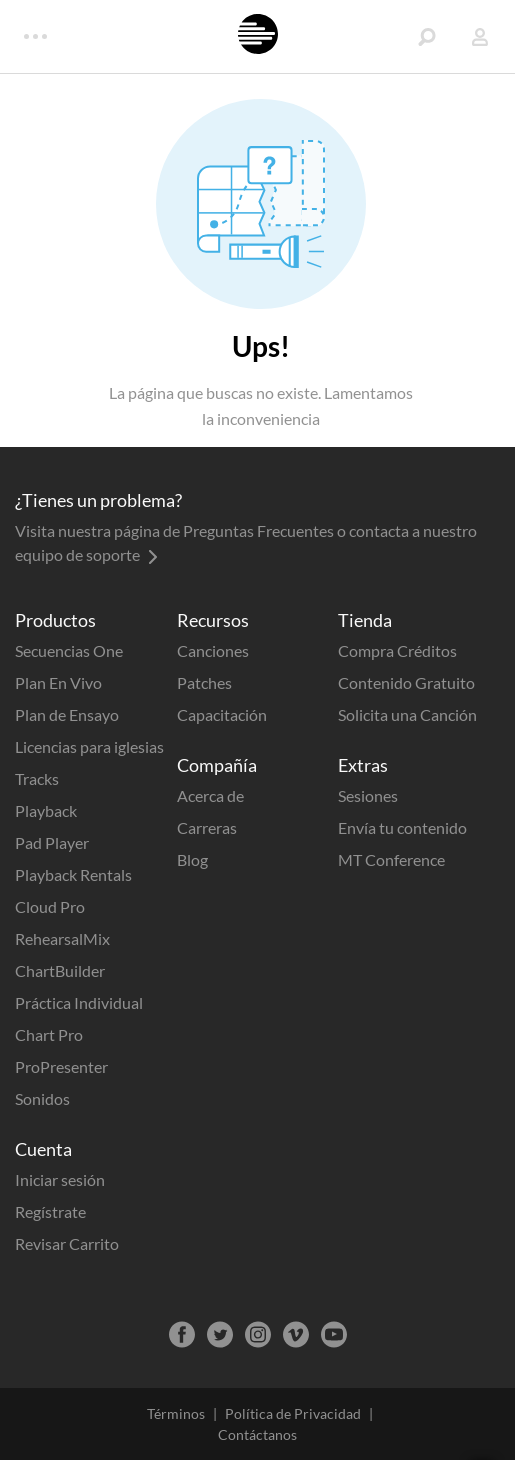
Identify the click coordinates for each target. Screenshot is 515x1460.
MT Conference (391, 859)
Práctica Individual (79, 1002)
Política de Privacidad (293, 1413)
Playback (46, 810)
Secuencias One (69, 650)
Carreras (207, 827)
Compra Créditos (397, 650)
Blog (192, 859)
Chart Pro (49, 1034)
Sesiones (368, 795)
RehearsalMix (62, 938)
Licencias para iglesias (89, 746)
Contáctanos (257, 1434)
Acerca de (210, 795)
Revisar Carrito (67, 1243)
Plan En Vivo (58, 682)
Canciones (213, 650)
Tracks (37, 778)
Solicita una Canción (407, 714)
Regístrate (50, 1211)
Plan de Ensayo (67, 714)
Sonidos (42, 1098)
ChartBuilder (60, 970)
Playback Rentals (73, 874)
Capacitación (222, 714)
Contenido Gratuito (406, 682)
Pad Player (52, 842)
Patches (204, 682)
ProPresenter (61, 1066)
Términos (176, 1413)
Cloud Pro (50, 906)
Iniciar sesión (60, 1179)
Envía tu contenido (402, 827)
